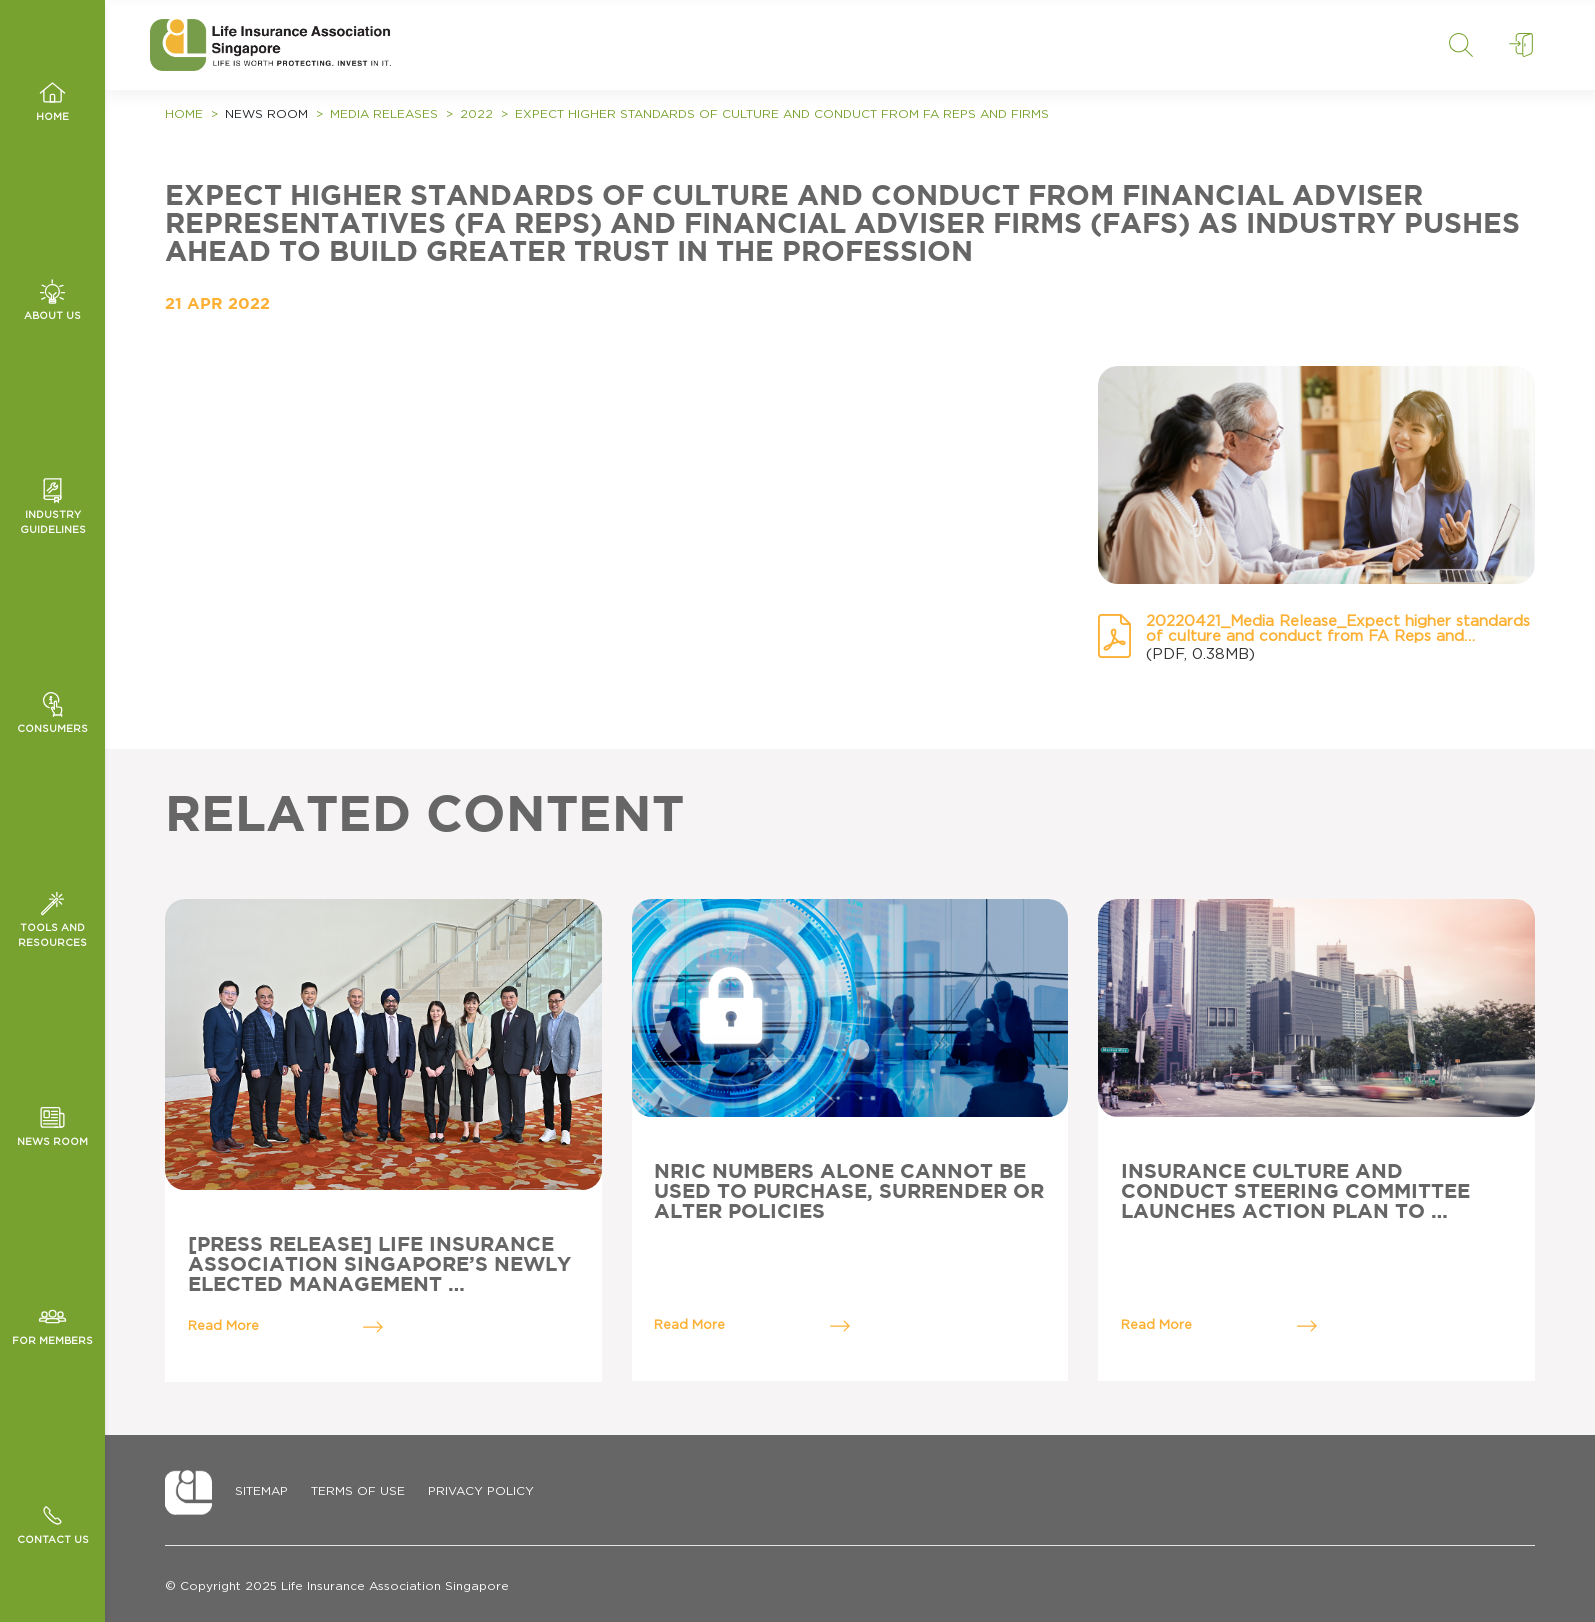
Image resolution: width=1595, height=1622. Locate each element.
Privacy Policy (481, 1491)
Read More (286, 1327)
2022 (476, 114)
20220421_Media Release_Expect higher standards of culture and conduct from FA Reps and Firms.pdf (1338, 629)
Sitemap (261, 1491)
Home (184, 114)
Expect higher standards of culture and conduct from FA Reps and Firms (782, 114)
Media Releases (384, 114)
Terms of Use (358, 1491)
